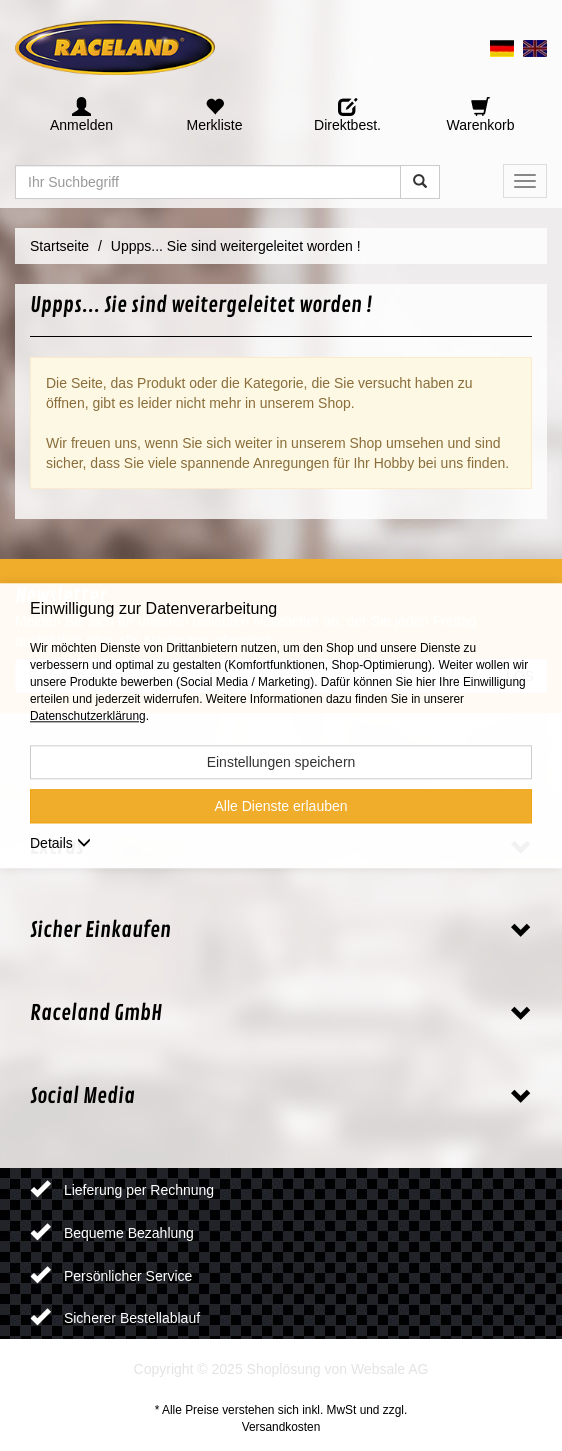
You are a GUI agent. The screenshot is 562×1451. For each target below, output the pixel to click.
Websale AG (390, 1369)
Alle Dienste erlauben (280, 806)
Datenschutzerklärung (88, 716)
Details (60, 843)
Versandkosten (281, 1427)
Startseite (59, 246)
